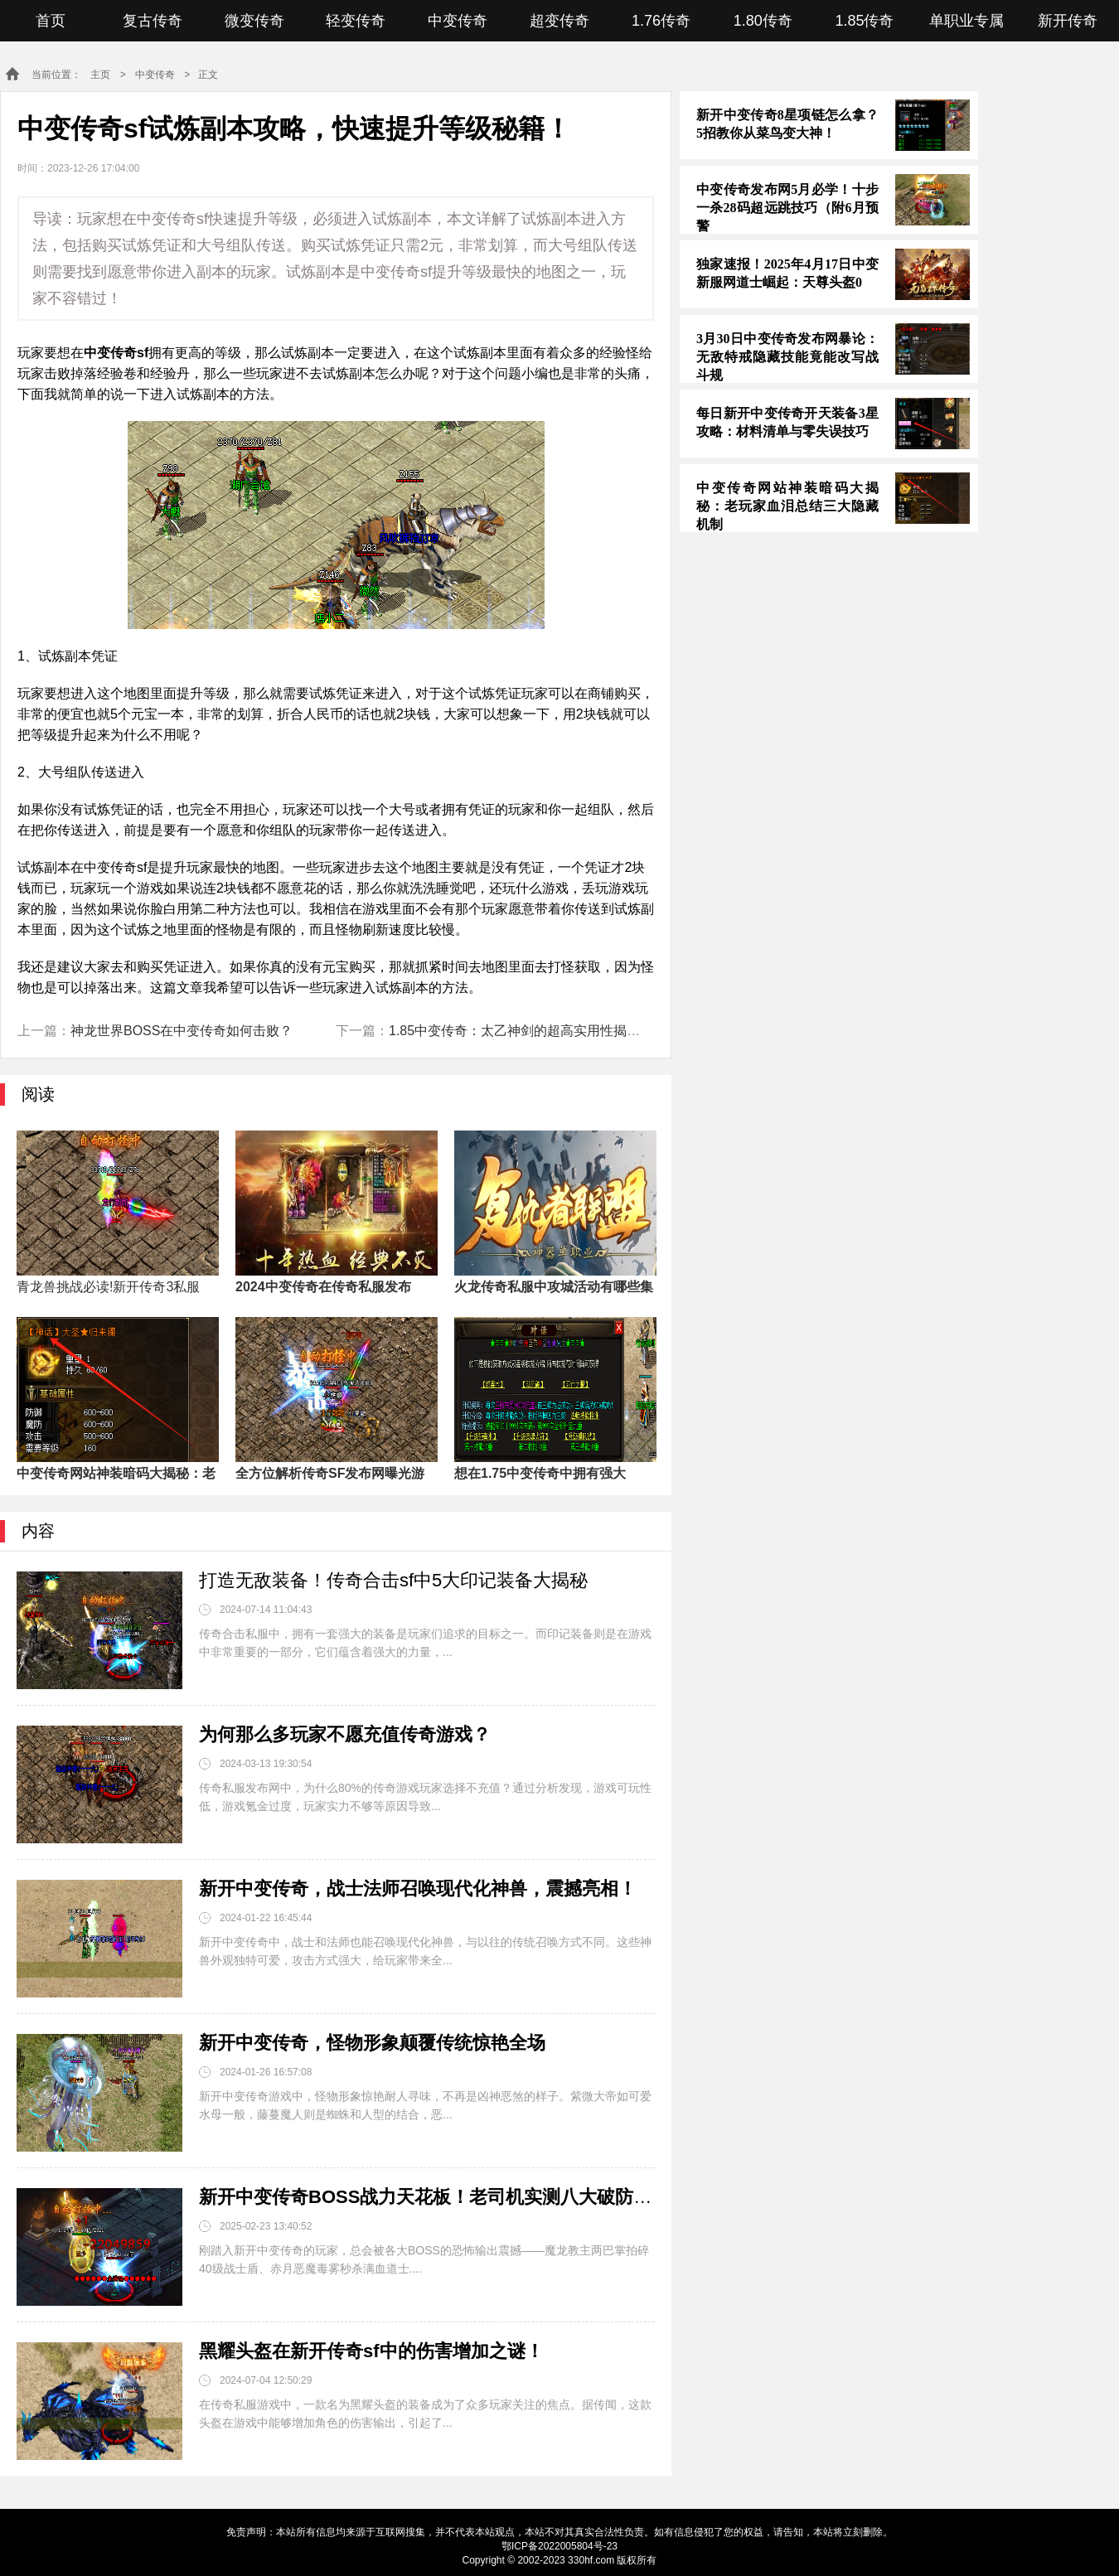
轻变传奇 (355, 20)
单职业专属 (966, 20)
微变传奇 (254, 20)
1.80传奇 (763, 20)
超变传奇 (559, 20)
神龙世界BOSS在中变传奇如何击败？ (181, 1031)
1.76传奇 (661, 20)
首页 (50, 20)
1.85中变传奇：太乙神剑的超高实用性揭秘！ (521, 1031)
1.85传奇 (864, 20)
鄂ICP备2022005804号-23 (559, 2546)
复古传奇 (152, 20)
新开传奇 (1067, 20)
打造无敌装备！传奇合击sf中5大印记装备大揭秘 (393, 1580)
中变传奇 (457, 20)
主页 (100, 74)
